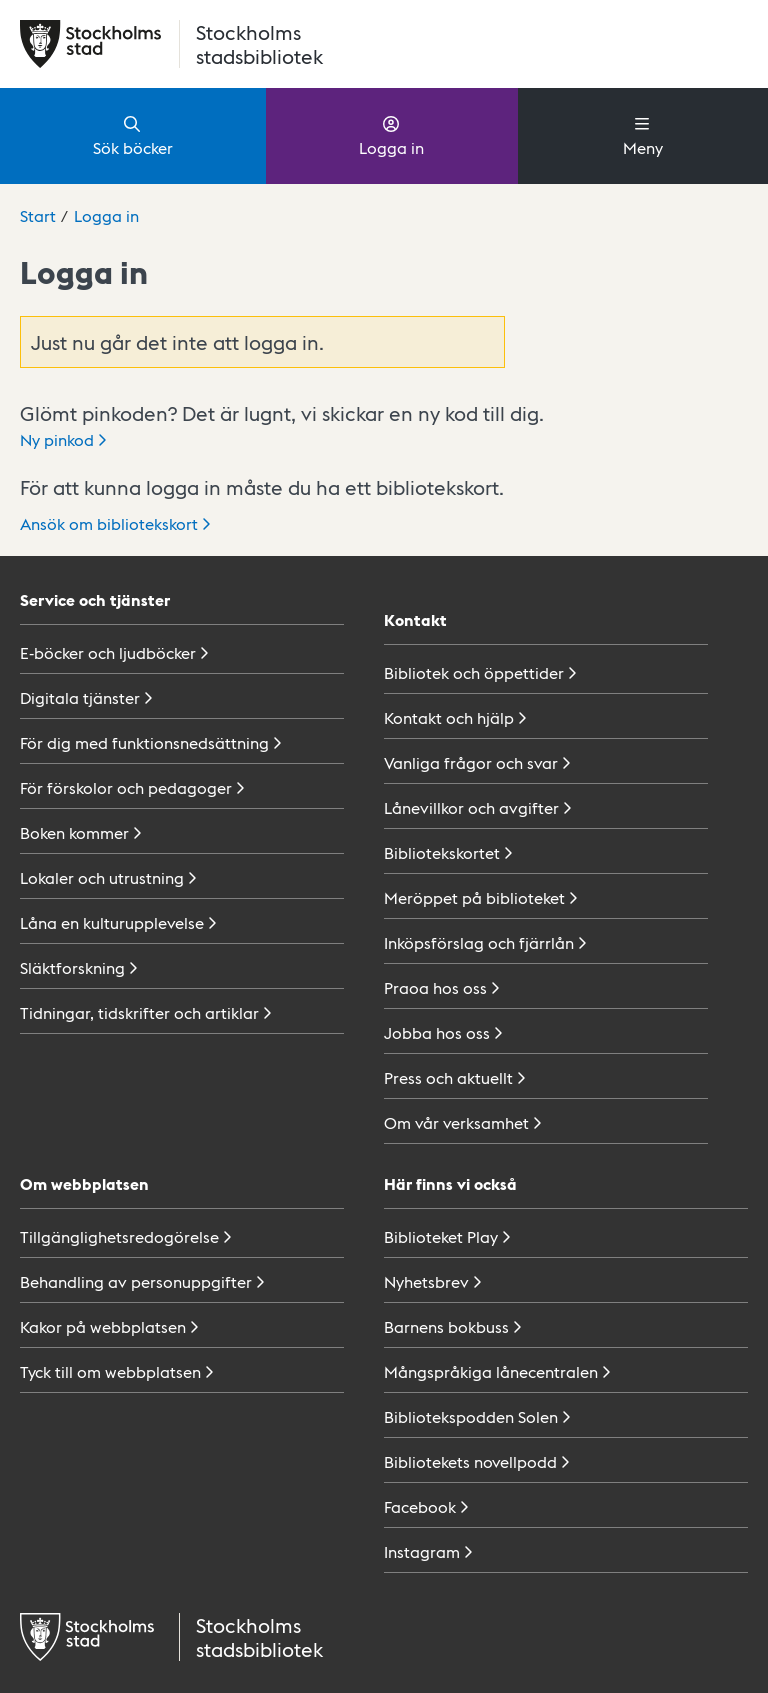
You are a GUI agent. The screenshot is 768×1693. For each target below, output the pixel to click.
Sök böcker (133, 135)
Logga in (391, 135)
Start (38, 215)
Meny (643, 135)
